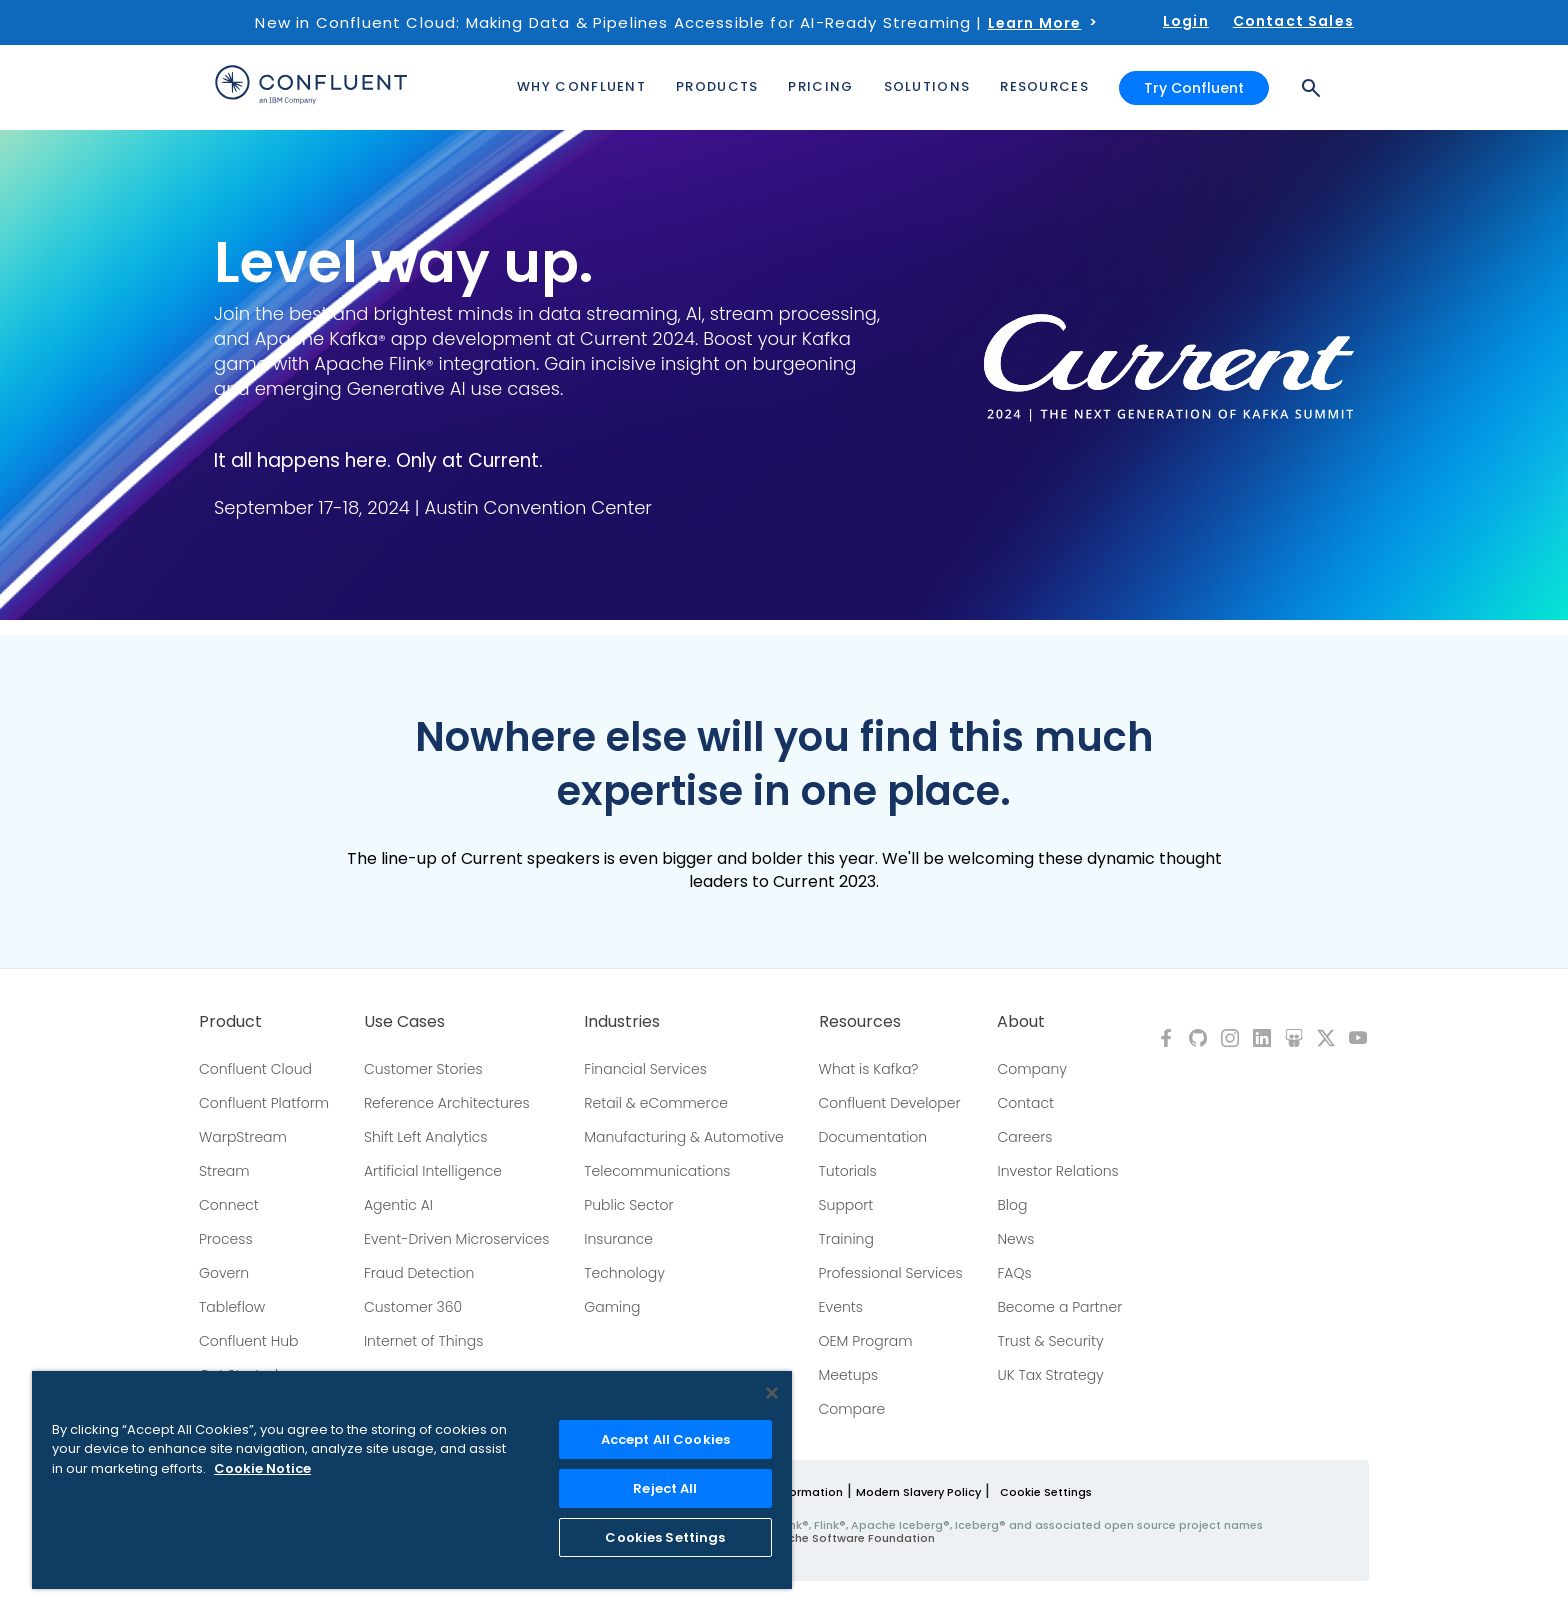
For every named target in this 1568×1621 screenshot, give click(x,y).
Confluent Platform (264, 1103)
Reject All (665, 1488)
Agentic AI (398, 1205)
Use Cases (404, 1022)
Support (846, 1205)
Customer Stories (423, 1069)
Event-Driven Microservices (457, 1239)
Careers (1024, 1137)
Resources (860, 1022)
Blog (1012, 1205)
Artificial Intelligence (433, 1171)
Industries (622, 1022)
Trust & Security (1050, 1341)
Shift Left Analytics (426, 1137)
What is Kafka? (869, 1069)
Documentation (873, 1137)
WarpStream (243, 1137)
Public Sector (628, 1205)
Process (226, 1239)
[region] (412, 1480)
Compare (852, 1409)
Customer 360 (413, 1307)
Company (1031, 1069)
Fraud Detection (419, 1273)
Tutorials (848, 1171)
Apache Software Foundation (849, 1538)
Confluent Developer (890, 1103)
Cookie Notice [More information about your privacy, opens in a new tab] (262, 1468)
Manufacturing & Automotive (684, 1137)
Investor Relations (1057, 1171)
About (1021, 1022)
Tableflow (232, 1307)
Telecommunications (657, 1171)
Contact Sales (1293, 21)
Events (841, 1307)
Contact (1025, 1103)
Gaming (612, 1307)
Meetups (849, 1375)
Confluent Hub (248, 1341)
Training (846, 1239)
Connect (229, 1205)
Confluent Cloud (255, 1069)
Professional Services (891, 1273)
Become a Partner (1059, 1307)
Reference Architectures (447, 1103)
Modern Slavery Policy (918, 1492)
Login (1186, 21)
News (1015, 1239)
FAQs (1014, 1273)
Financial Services (645, 1069)
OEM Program (866, 1341)
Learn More (1035, 23)
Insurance (618, 1239)
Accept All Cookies (665, 1439)
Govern (224, 1273)
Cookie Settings (1046, 1492)
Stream (224, 1171)
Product (230, 1022)
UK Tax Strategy (1050, 1375)
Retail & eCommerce (656, 1103)
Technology (624, 1273)
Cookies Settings (665, 1537)
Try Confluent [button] (1194, 88)
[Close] (772, 1393)
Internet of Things (423, 1341)
